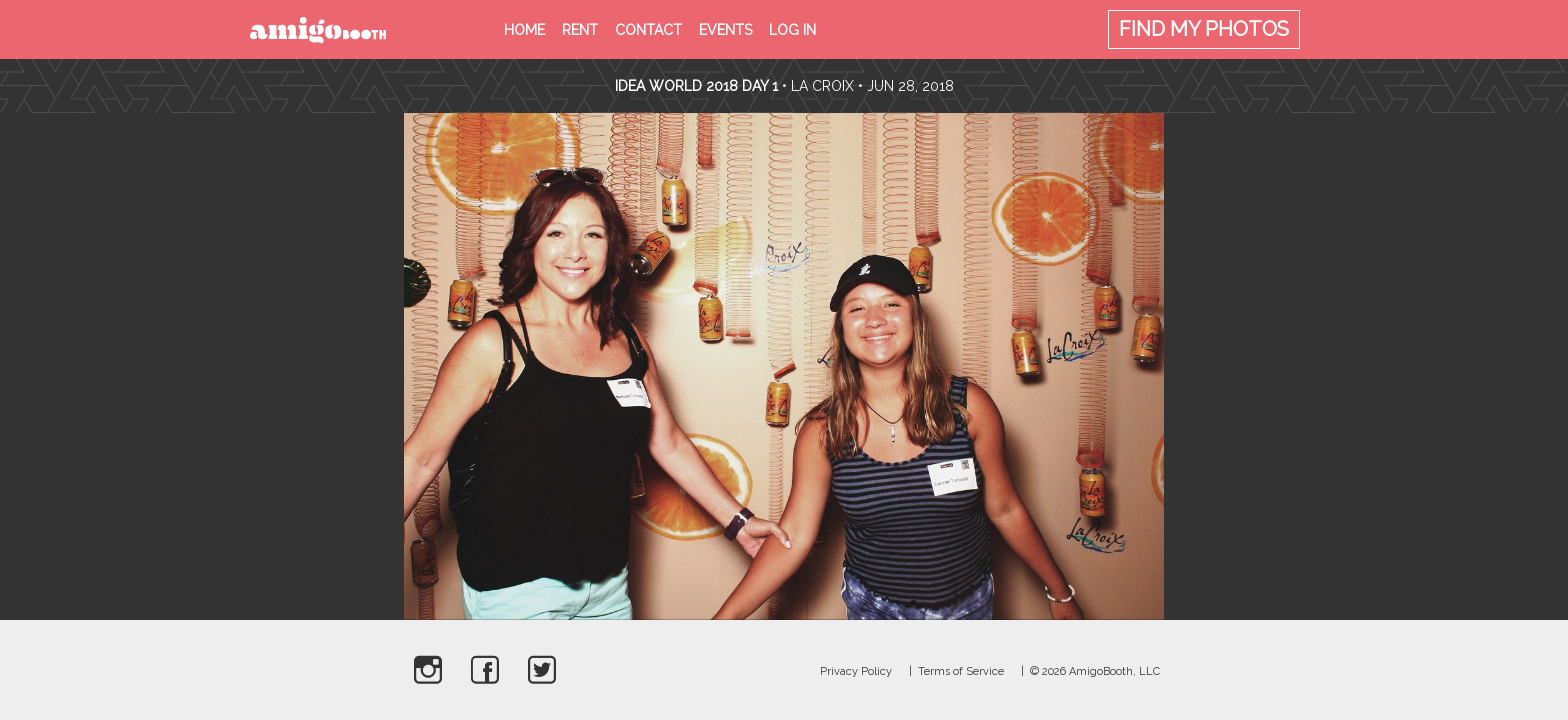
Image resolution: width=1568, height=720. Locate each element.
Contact (648, 30)
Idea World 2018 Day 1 (696, 86)
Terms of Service (961, 671)
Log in (792, 30)
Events (725, 30)
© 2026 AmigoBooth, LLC (1095, 671)
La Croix (822, 86)
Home (524, 30)
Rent (580, 30)
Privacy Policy (856, 671)
